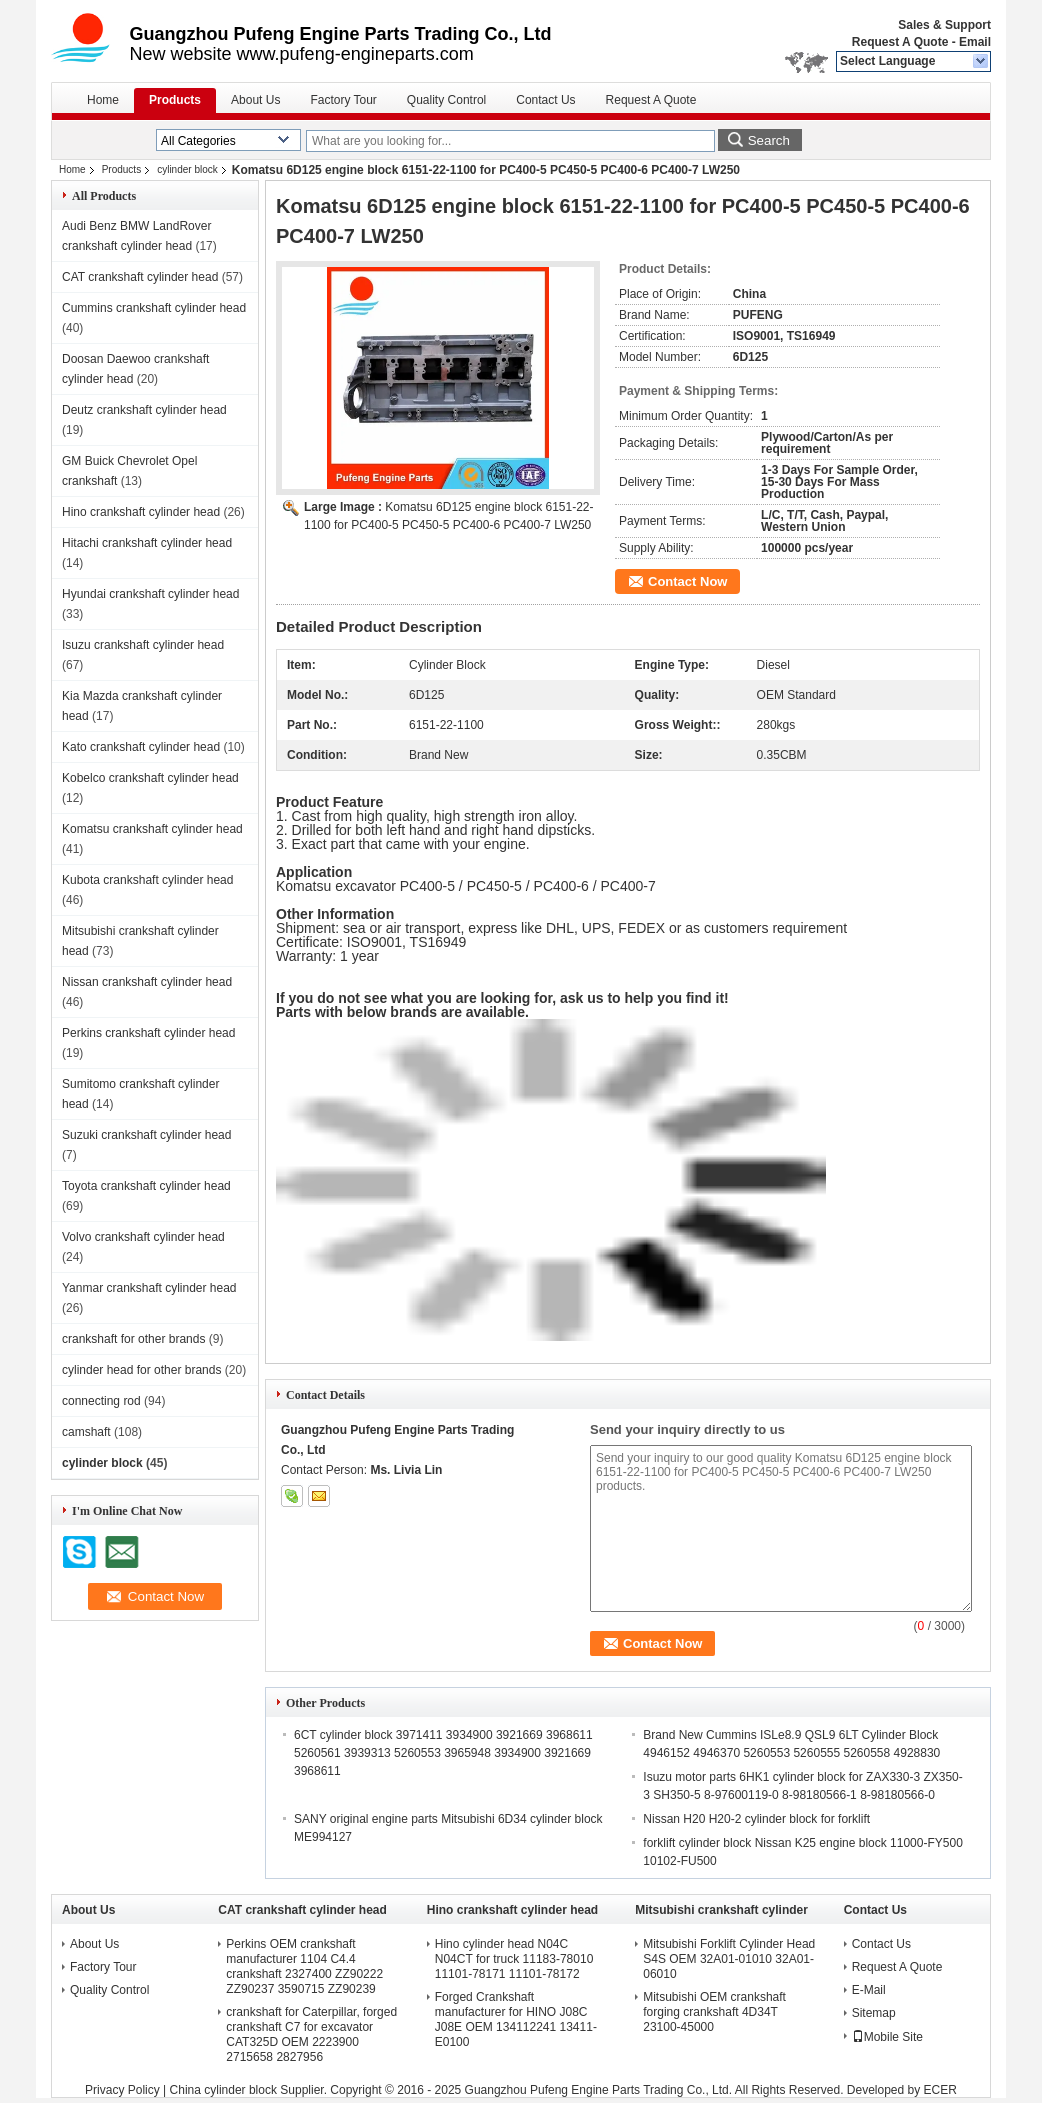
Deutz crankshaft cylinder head (144, 410)
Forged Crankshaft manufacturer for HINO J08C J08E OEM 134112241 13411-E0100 (516, 2019)
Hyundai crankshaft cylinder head (150, 594)
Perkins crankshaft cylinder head (148, 1033)
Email (975, 42)
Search (769, 140)
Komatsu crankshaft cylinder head (152, 829)
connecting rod (101, 1401)
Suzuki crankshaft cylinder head (146, 1135)
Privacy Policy (122, 2090)
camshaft (86, 1432)
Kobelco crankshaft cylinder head (150, 778)
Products (175, 100)
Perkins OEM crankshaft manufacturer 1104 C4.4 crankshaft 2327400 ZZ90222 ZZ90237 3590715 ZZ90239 (304, 1966)
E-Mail (869, 1990)
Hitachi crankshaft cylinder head (147, 543)
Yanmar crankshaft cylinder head (149, 1288)
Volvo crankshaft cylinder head (143, 1237)
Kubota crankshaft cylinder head (147, 880)
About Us (255, 100)
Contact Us (545, 100)
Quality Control (446, 100)
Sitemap (874, 2013)
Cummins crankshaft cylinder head (154, 308)
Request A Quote (900, 42)
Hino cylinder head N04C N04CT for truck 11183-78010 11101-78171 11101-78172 (514, 1959)
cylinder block (187, 169)
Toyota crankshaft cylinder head (146, 1186)
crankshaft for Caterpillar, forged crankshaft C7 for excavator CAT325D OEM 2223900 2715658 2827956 (311, 2034)
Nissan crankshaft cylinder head (147, 982)
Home (103, 100)
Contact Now (687, 581)
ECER (940, 2090)
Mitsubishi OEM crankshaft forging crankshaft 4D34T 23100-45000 (714, 2012)
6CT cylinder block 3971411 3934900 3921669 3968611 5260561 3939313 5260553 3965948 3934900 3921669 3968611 (443, 1753)
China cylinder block (223, 2090)
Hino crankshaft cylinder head (141, 512)
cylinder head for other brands (141, 1370)
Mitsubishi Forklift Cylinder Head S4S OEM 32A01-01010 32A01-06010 (729, 1959)
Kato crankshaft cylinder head (141, 747)
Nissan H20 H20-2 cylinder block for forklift (756, 1819)
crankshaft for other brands (133, 1339)
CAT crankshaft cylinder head (140, 277)
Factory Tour (343, 100)
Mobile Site (887, 2037)
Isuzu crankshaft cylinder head (143, 645)
